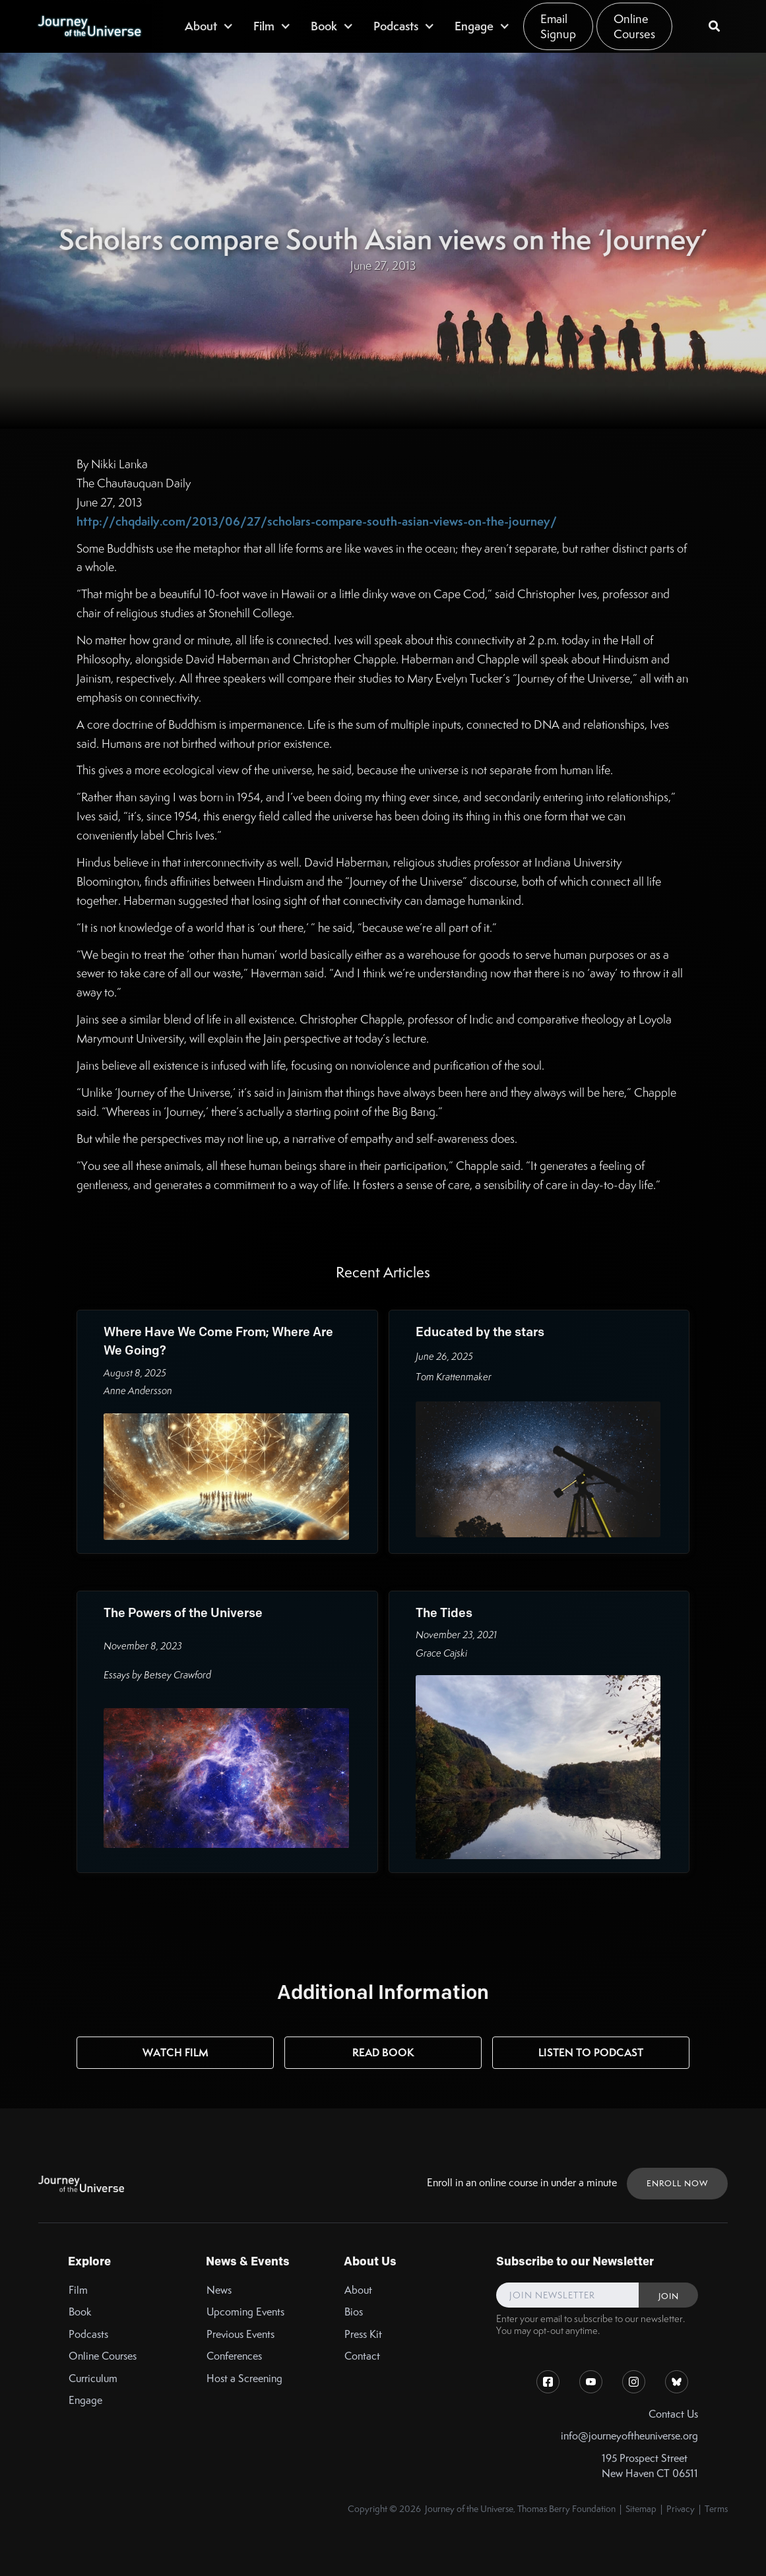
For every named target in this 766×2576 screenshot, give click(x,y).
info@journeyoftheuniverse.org (629, 2436)
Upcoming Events (245, 2312)
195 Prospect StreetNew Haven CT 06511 (650, 2465)
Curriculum (93, 2378)
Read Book (383, 2052)
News (219, 2290)
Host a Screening (244, 2378)
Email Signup (558, 26)
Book (80, 2312)
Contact (362, 2356)
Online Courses (634, 26)
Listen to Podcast (590, 2052)
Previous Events (240, 2334)
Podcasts (88, 2334)
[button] (209, 26)
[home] (89, 26)
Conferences (234, 2356)
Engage (85, 2400)
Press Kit (363, 2334)
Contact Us (673, 2414)
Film (78, 2290)
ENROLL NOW (677, 2183)
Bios (353, 2312)
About (358, 2290)
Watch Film (175, 2052)
